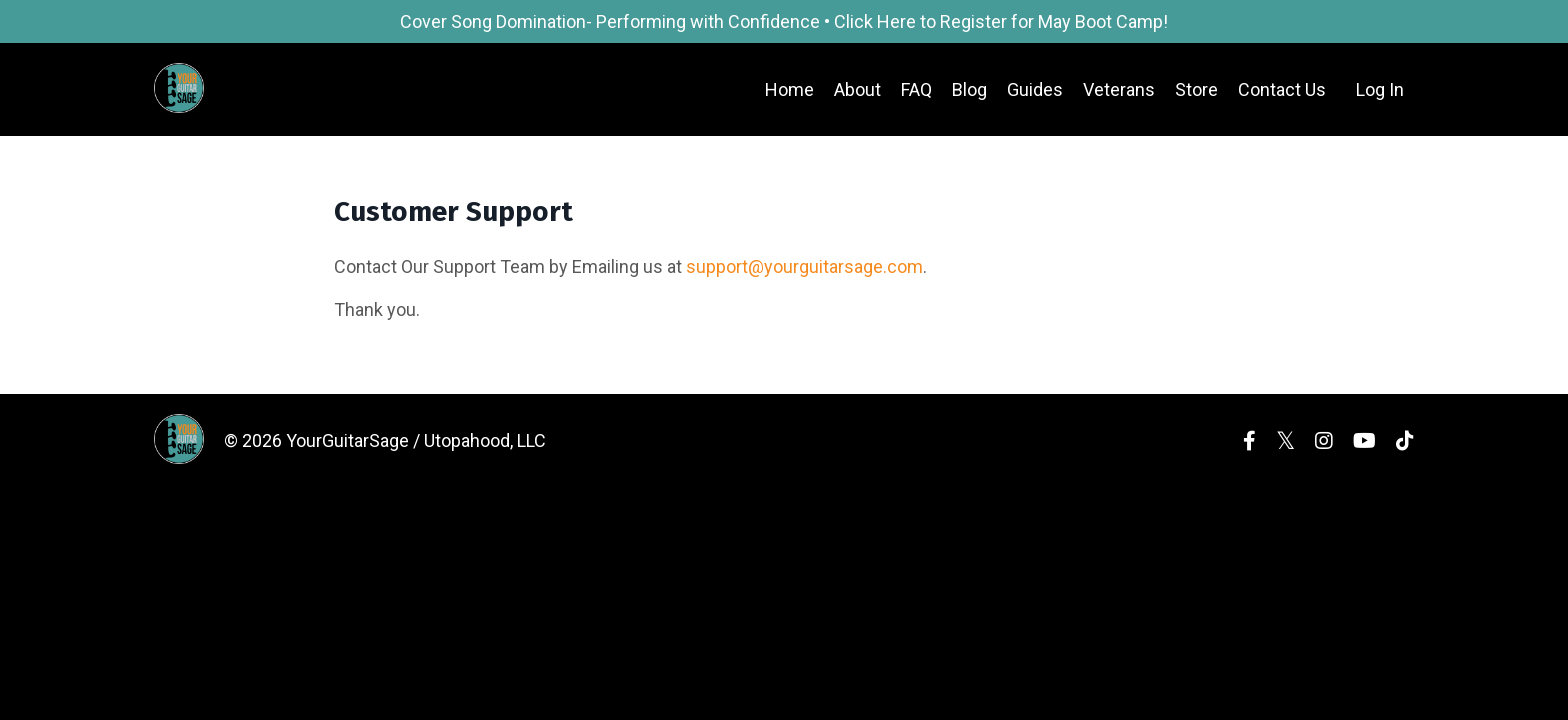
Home (789, 89)
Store (1196, 89)
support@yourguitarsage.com (804, 266)
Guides (1035, 89)
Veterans (1119, 89)
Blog (969, 89)
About (857, 89)
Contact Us (1282, 89)
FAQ (916, 89)
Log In (1380, 89)
